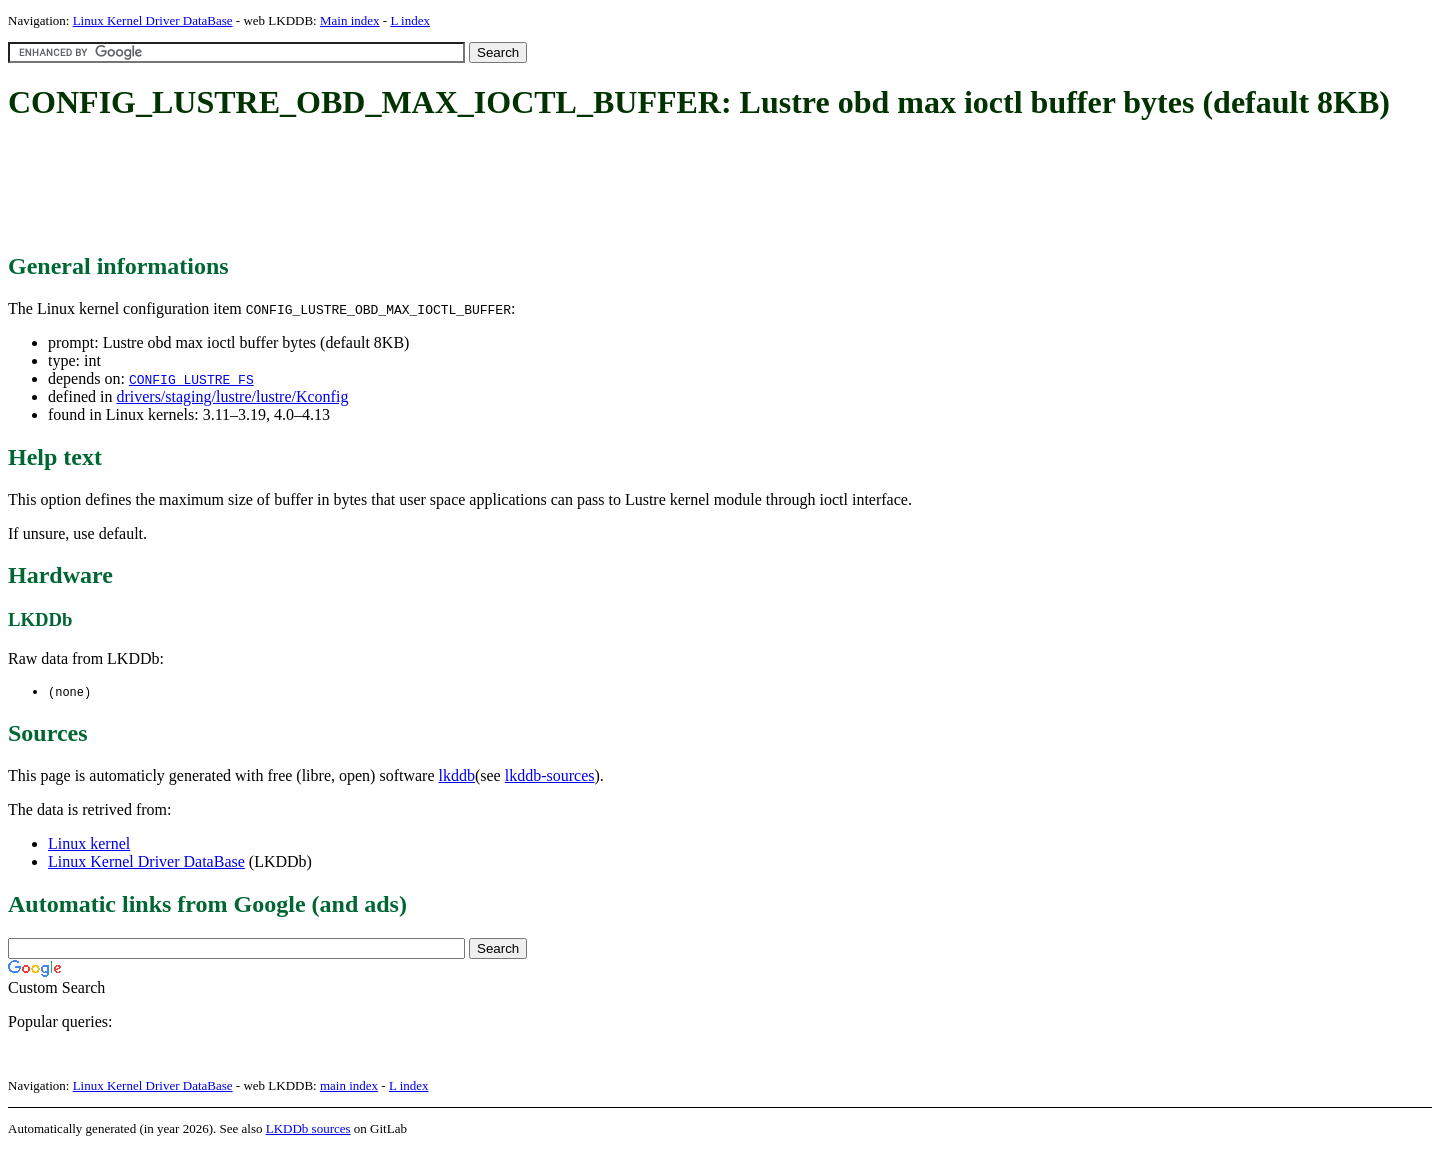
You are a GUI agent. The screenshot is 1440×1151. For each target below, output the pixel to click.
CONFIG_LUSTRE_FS (191, 379)
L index (410, 20)
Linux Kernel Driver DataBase (153, 20)
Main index (350, 20)
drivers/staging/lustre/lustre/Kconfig (232, 396)
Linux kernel (89, 844)
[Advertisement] (372, 188)
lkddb (457, 776)
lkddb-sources (550, 776)
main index (349, 1086)
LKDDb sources (308, 1129)
